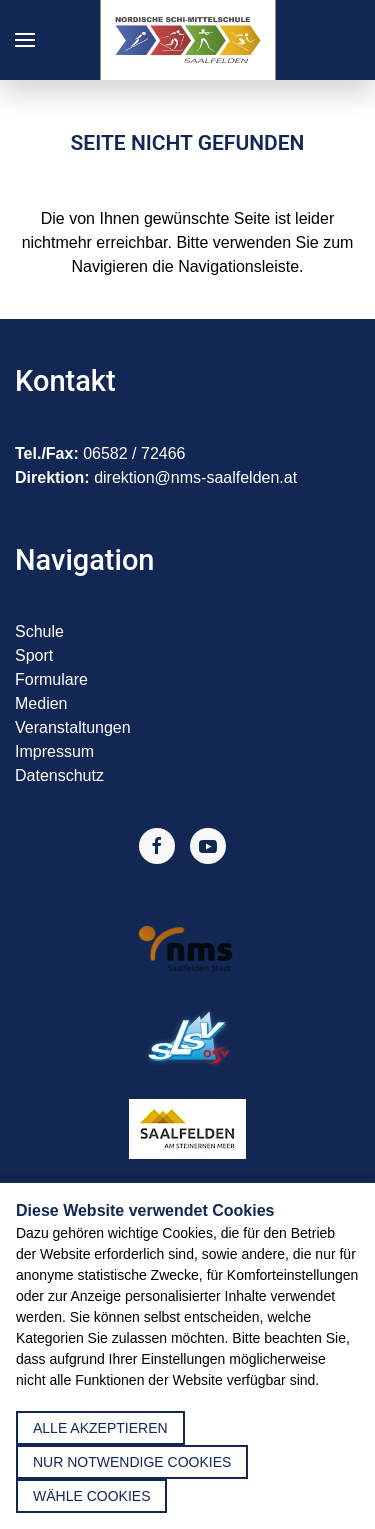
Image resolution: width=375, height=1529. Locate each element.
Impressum (54, 751)
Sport (34, 655)
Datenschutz (59, 775)
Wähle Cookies (91, 1496)
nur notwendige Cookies (132, 1462)
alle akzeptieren (100, 1428)
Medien (41, 703)
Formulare (51, 679)
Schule (39, 631)
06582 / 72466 (134, 453)
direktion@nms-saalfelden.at (195, 477)
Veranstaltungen (73, 727)
